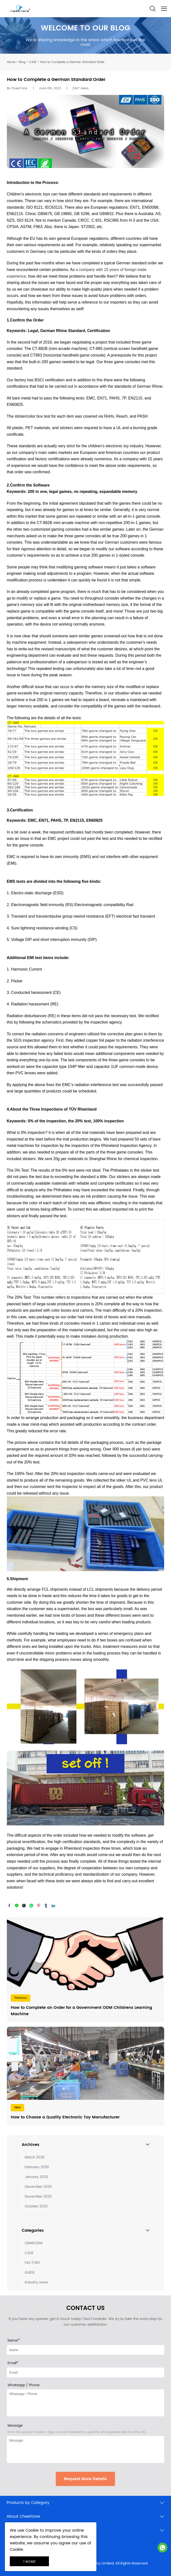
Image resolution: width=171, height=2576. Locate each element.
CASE (32, 62)
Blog (22, 62)
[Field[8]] (85, 2350)
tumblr (46, 1905)
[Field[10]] (85, 2372)
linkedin (53, 1905)
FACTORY (32, 2263)
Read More (85, 1970)
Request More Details (85, 2479)
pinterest (38, 1905)
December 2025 (38, 2187)
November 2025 (38, 2196)
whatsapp (31, 1905)
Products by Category (28, 2502)
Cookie (32, 2530)
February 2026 (37, 2167)
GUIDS (30, 2272)
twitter (24, 1905)
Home (11, 62)
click (85, 35)
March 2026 (35, 2157)
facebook (9, 1905)
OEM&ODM (33, 2243)
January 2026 (36, 2177)
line (16, 1905)
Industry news (36, 2282)
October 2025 (36, 2206)
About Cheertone (23, 2516)
